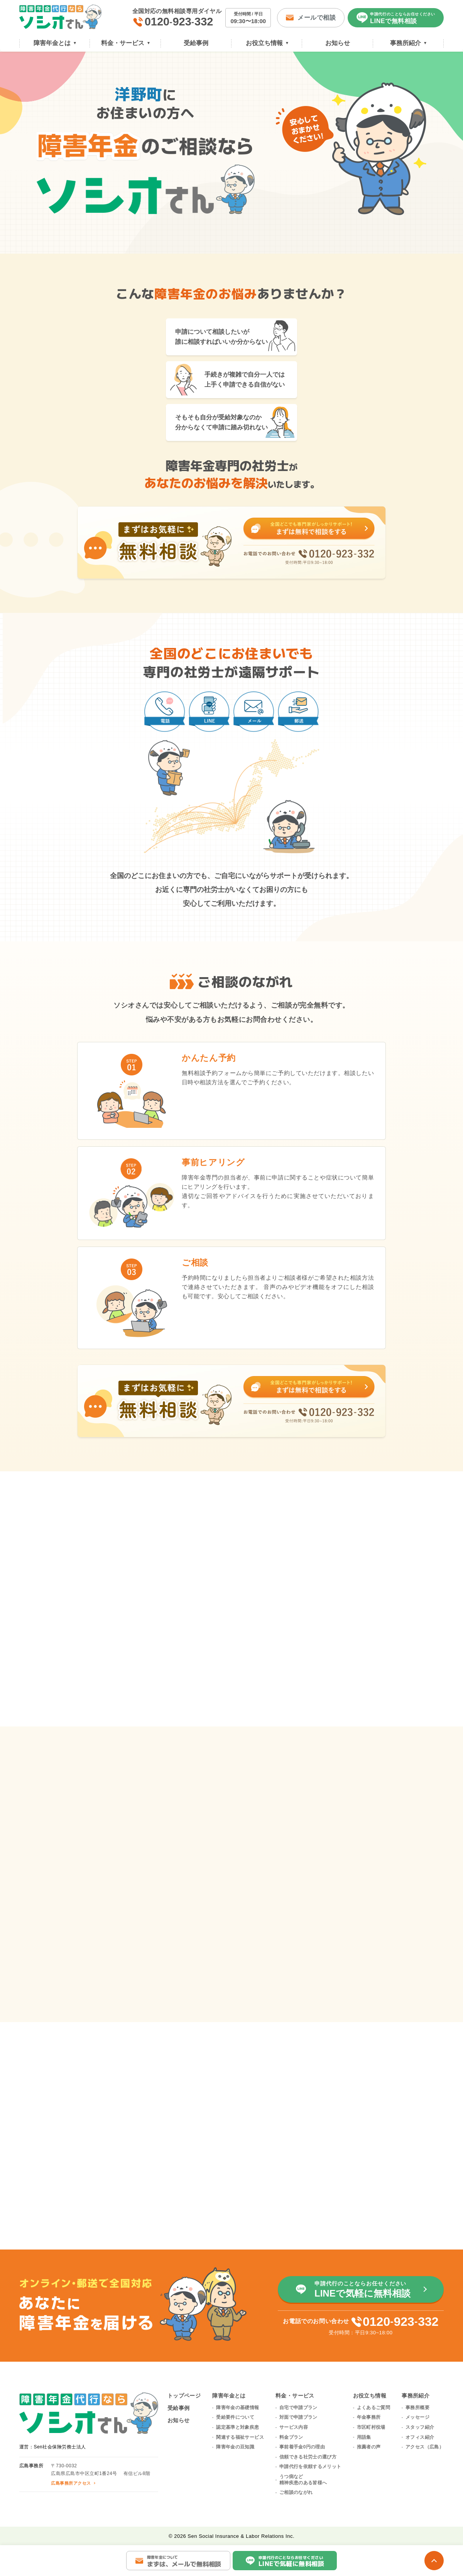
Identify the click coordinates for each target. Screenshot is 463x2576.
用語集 (364, 2437)
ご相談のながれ (296, 2492)
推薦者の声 (369, 2447)
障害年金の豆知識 (235, 2447)
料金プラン (291, 2437)
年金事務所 (369, 2417)
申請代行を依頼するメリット (310, 2466)
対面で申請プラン (298, 2417)
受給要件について (235, 2417)
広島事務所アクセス (71, 2483)
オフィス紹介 (420, 2437)
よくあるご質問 (373, 2407)
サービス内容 (293, 2427)
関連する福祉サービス (240, 2437)
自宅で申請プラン (298, 2407)
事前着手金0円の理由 (302, 2447)
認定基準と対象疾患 (237, 2427)
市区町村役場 (371, 2427)
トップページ (184, 2396)
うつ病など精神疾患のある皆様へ (303, 2479)
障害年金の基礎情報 (237, 2407)
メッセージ (417, 2417)
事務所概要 (417, 2407)
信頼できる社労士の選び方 (307, 2457)
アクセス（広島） (425, 2447)
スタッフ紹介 (420, 2427)
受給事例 (178, 2408)
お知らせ (178, 2420)
